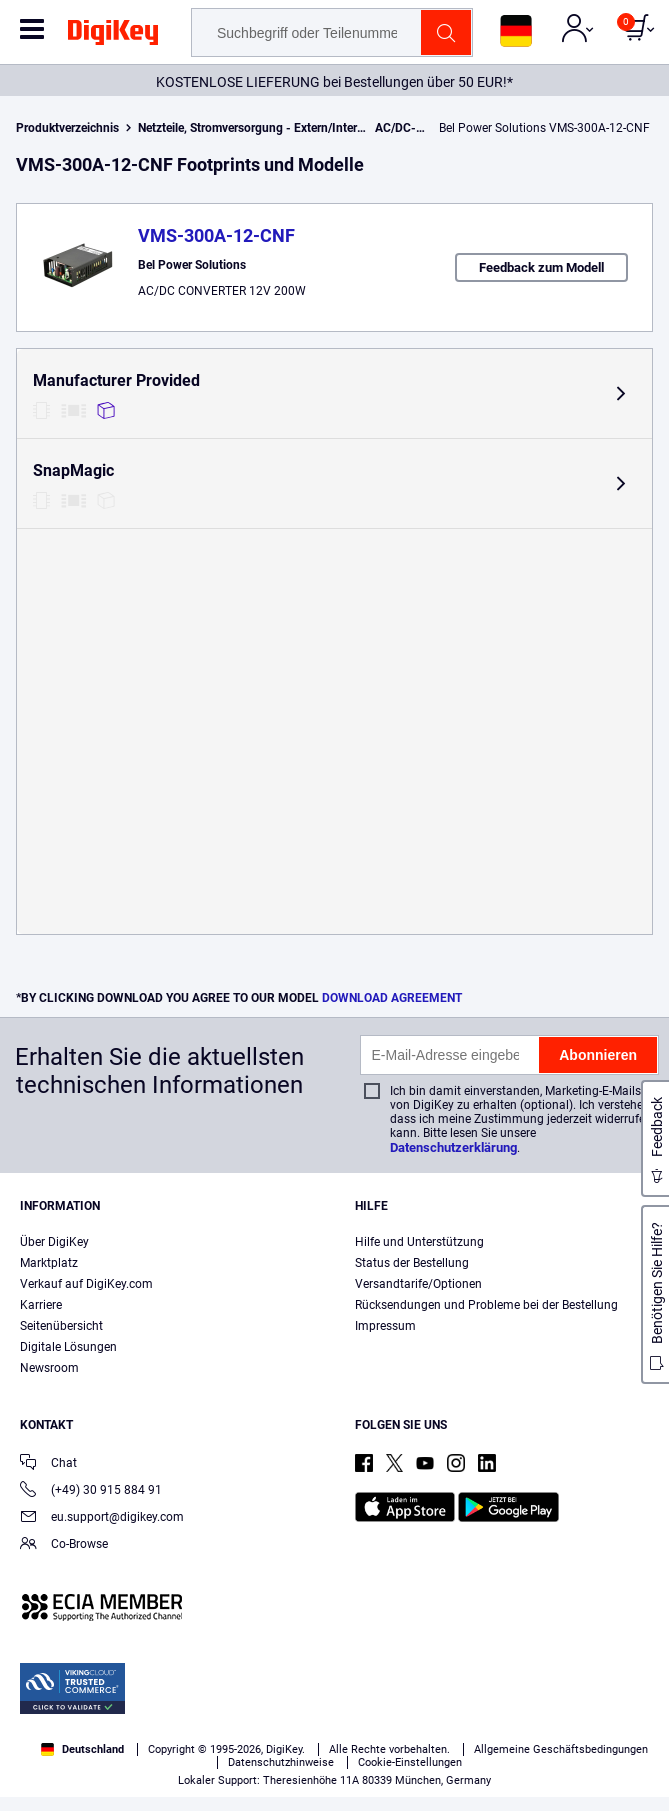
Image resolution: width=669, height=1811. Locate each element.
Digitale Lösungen (68, 1347)
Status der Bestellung (412, 1263)
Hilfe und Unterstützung (419, 1242)
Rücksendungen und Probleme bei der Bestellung (486, 1305)
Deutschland (82, 1749)
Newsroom (49, 1368)
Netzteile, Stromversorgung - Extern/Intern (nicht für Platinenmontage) (326, 128)
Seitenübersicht (61, 1326)
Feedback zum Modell (541, 267)
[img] (113, 36)
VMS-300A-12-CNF (216, 235)
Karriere (41, 1305)
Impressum (385, 1326)
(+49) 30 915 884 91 (91, 1491)
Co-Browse (64, 1545)
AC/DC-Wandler (417, 128)
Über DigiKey (54, 1242)
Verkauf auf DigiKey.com (86, 1284)
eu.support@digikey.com (102, 1518)
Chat (48, 1464)
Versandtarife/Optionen (418, 1284)
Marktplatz (49, 1263)
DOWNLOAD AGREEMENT (392, 998)
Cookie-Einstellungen (410, 1762)
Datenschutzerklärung (453, 1147)
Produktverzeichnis (67, 128)
